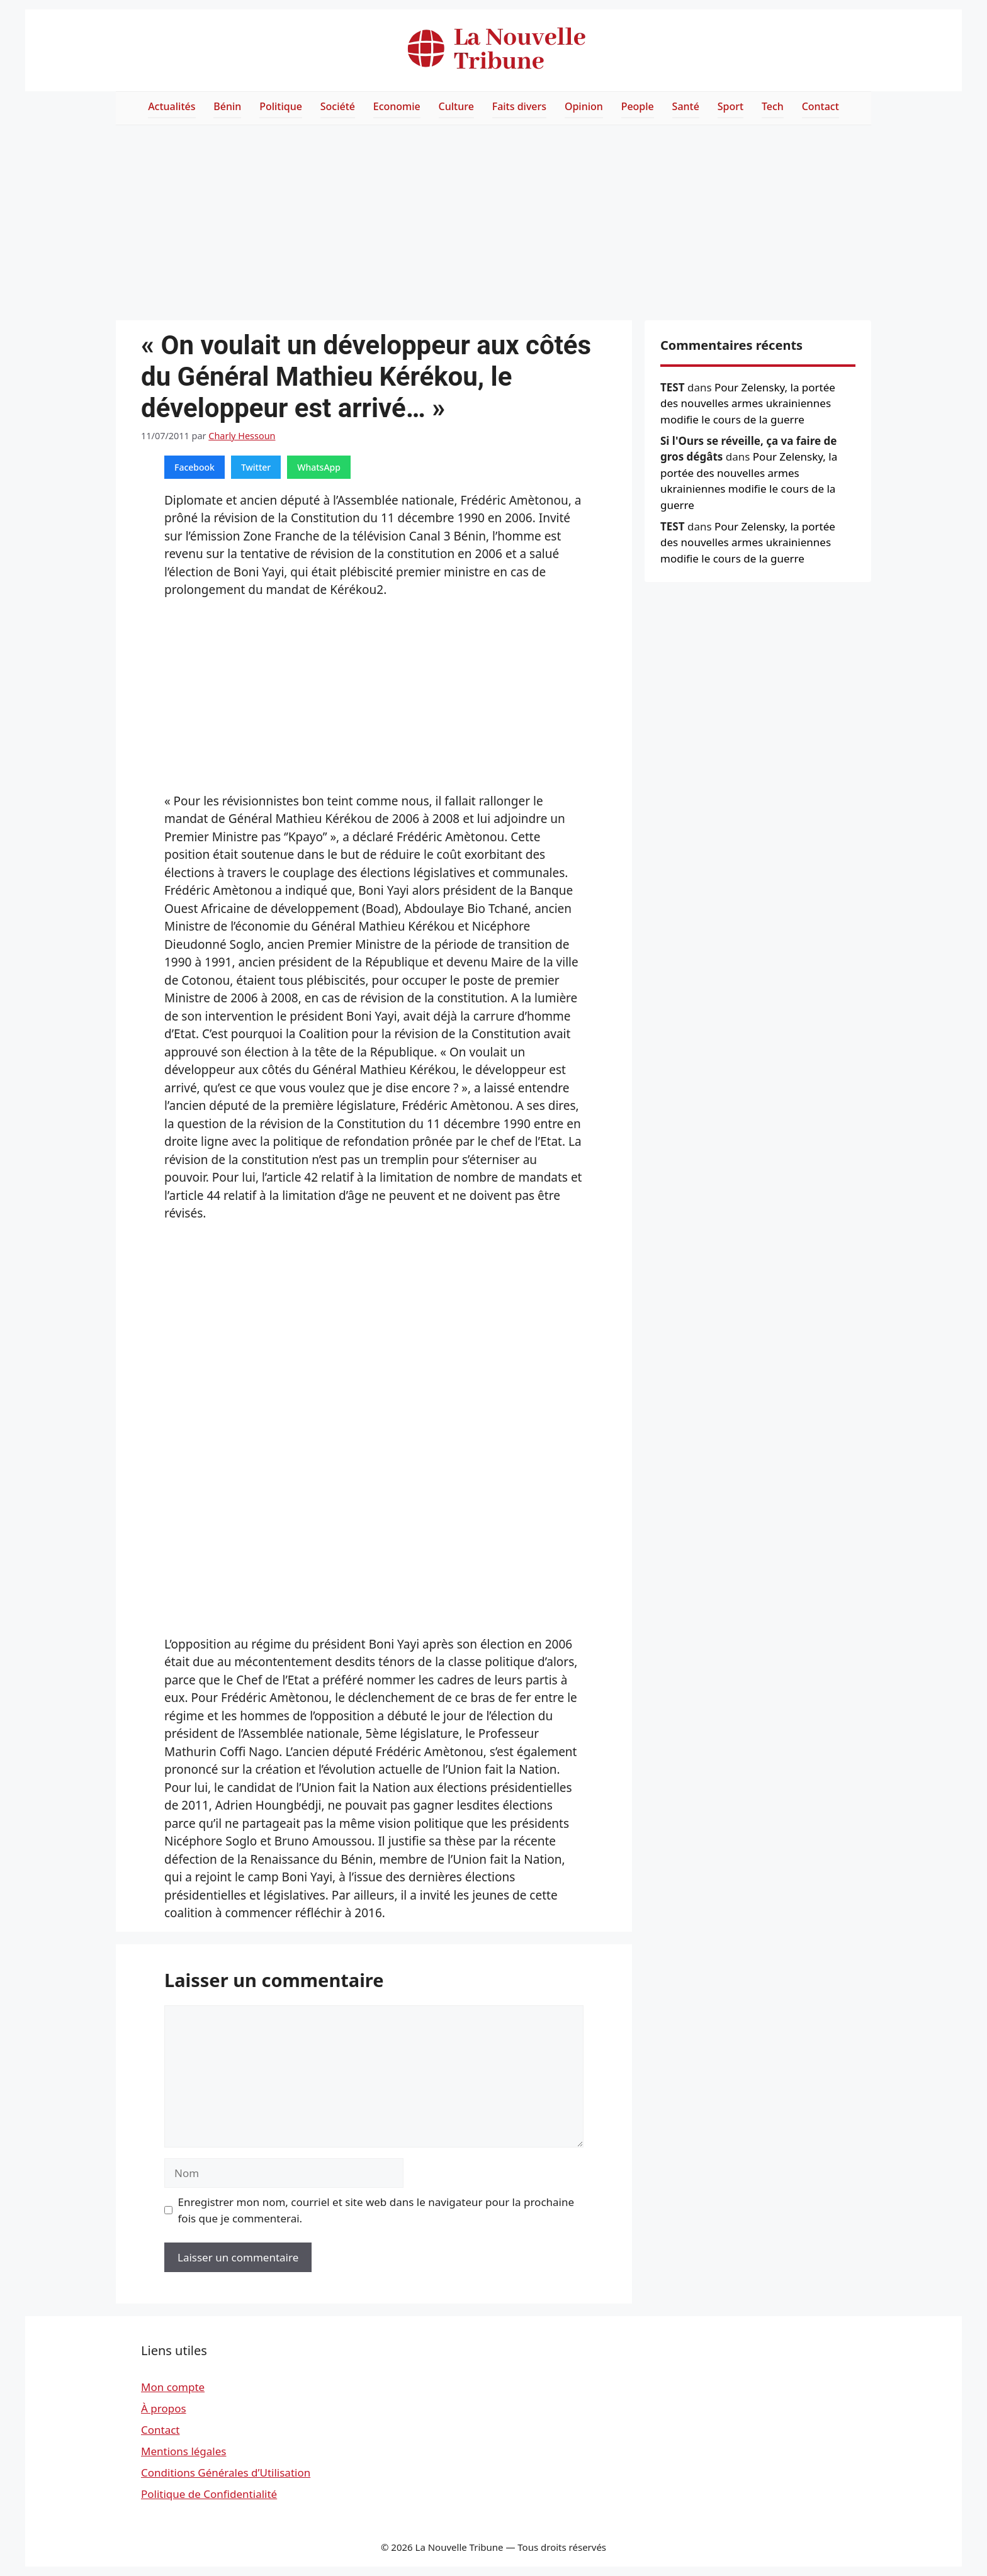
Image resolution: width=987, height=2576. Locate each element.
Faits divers (519, 106)
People (637, 106)
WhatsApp (319, 467)
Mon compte (173, 2387)
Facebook (194, 467)
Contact (820, 106)
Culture (456, 106)
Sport (730, 106)
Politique (280, 106)
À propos (163, 2408)
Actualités (171, 106)
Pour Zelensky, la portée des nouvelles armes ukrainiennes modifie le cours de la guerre (747, 403)
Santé (685, 106)
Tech (773, 106)
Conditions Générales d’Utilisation (225, 2472)
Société (337, 106)
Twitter (256, 467)
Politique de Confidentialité (209, 2494)
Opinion (584, 106)
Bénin (227, 106)
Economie (396, 106)
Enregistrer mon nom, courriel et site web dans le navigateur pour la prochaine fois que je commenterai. (376, 2210)
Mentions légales (183, 2451)
